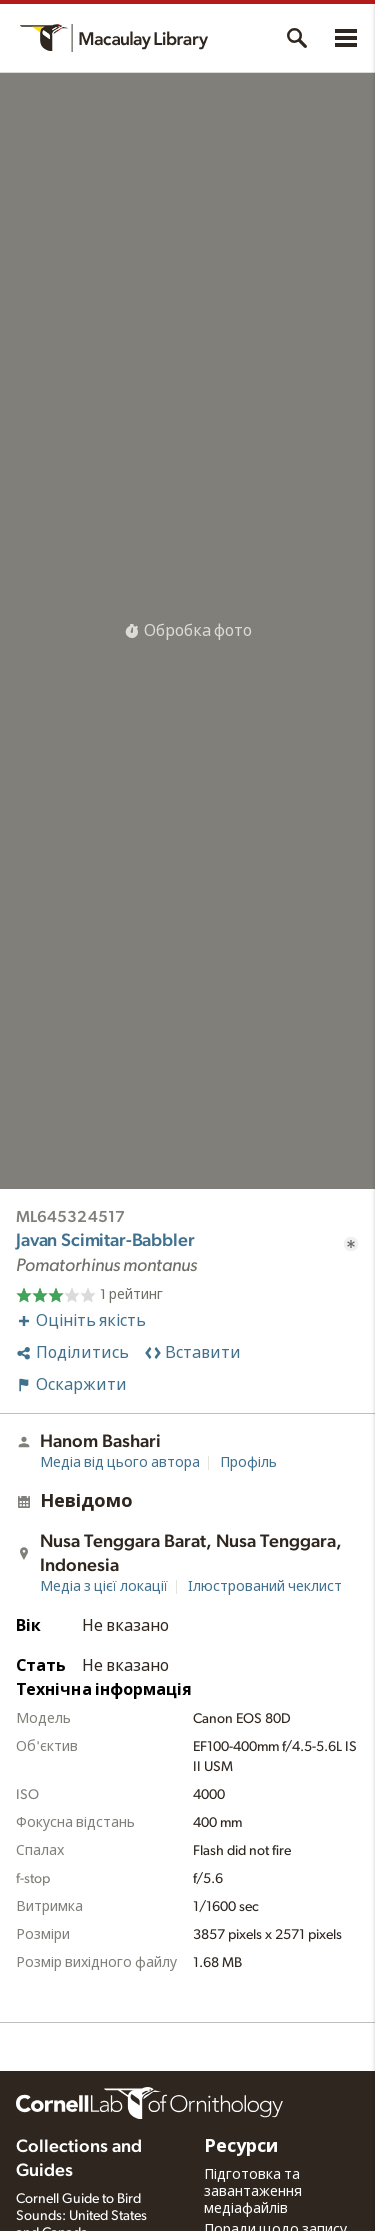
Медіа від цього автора (120, 1463)
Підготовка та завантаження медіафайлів (253, 2192)
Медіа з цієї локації (104, 1587)
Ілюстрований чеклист (265, 1587)
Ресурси (241, 2147)
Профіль (248, 1463)
